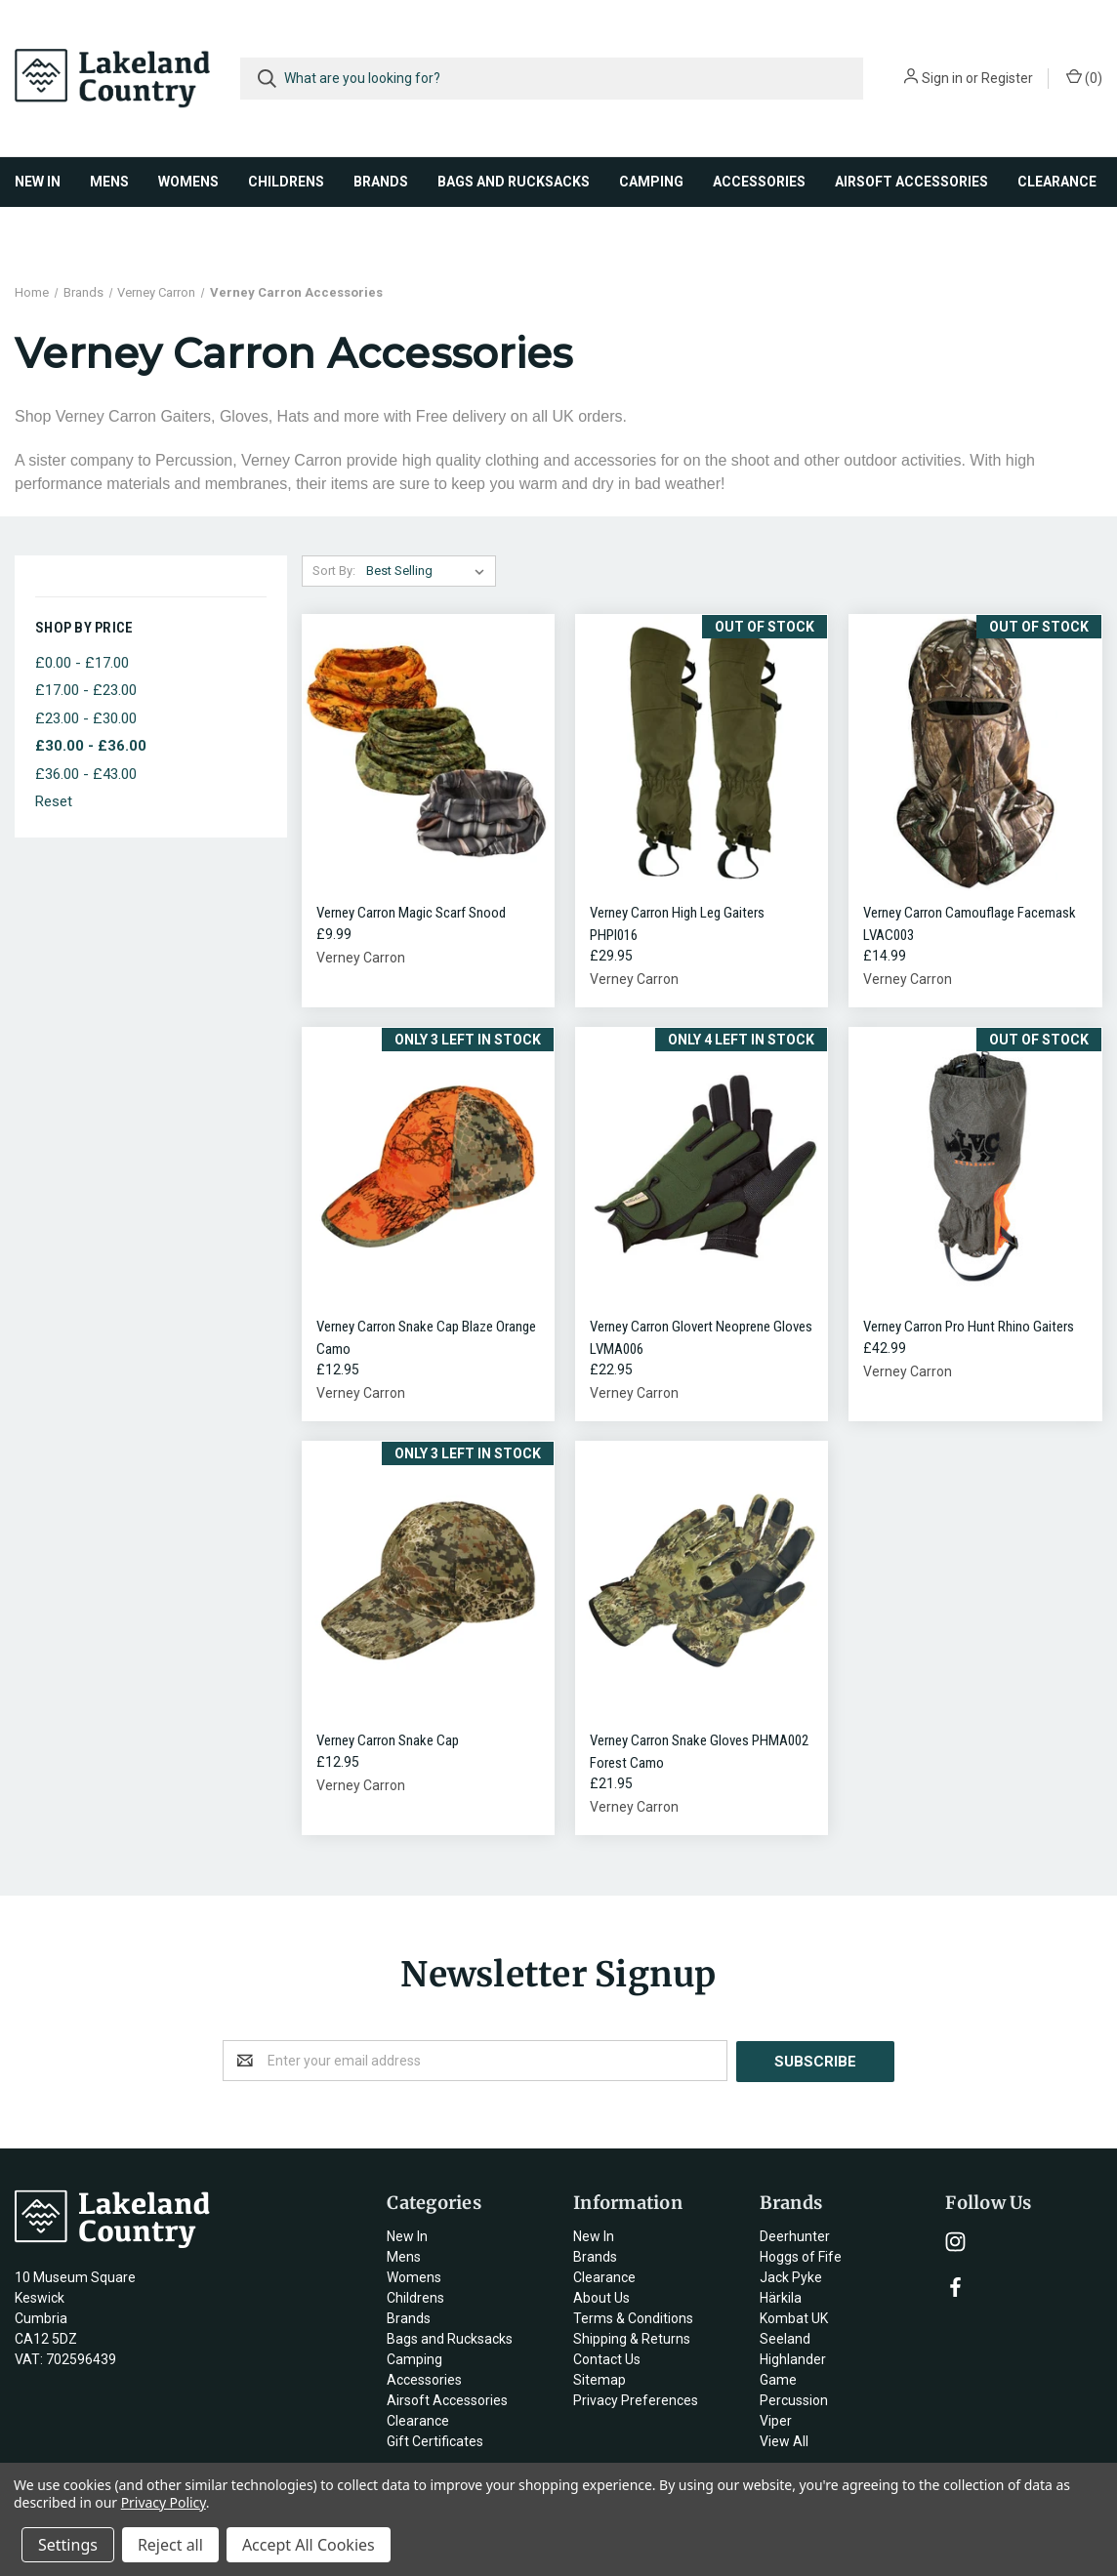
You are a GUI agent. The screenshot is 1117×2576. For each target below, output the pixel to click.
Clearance (1056, 181)
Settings (68, 2545)
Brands (380, 181)
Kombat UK (794, 2317)
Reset (53, 801)
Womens (188, 181)
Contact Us (607, 2358)
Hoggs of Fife (801, 2256)
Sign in (942, 78)
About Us (601, 2297)
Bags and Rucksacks (513, 181)
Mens (109, 181)
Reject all (170, 2545)
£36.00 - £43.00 (86, 774)
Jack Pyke (791, 2276)
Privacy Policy (163, 2502)
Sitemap (599, 2379)
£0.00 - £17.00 (82, 663)
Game (778, 2379)
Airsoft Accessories (911, 181)
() (1084, 77)
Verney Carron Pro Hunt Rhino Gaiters (968, 1326)
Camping (651, 181)
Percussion (794, 2399)
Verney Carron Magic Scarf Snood (411, 912)
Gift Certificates (435, 2440)
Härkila (781, 2297)
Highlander (793, 2358)
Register (1007, 78)
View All (784, 2440)
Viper (776, 2420)
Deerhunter (795, 2235)
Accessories (759, 181)
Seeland (785, 2338)
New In (38, 181)
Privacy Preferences (635, 2399)
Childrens (286, 181)
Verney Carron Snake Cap (387, 1740)
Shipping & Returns (631, 2338)
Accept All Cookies (308, 2545)
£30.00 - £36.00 (90, 746)
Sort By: (333, 570)
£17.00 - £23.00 (86, 690)
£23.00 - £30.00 (86, 718)
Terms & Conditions (633, 2317)
